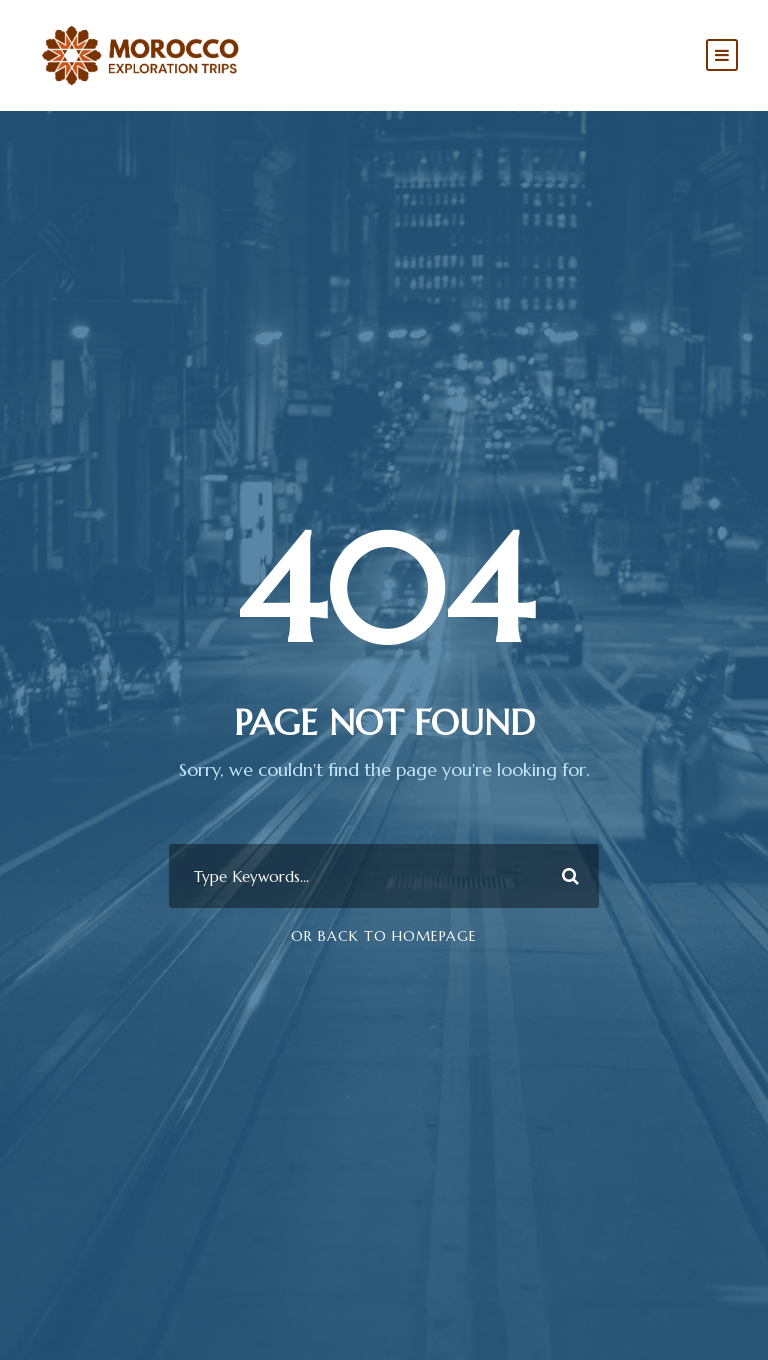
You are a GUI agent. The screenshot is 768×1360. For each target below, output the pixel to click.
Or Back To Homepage (384, 936)
